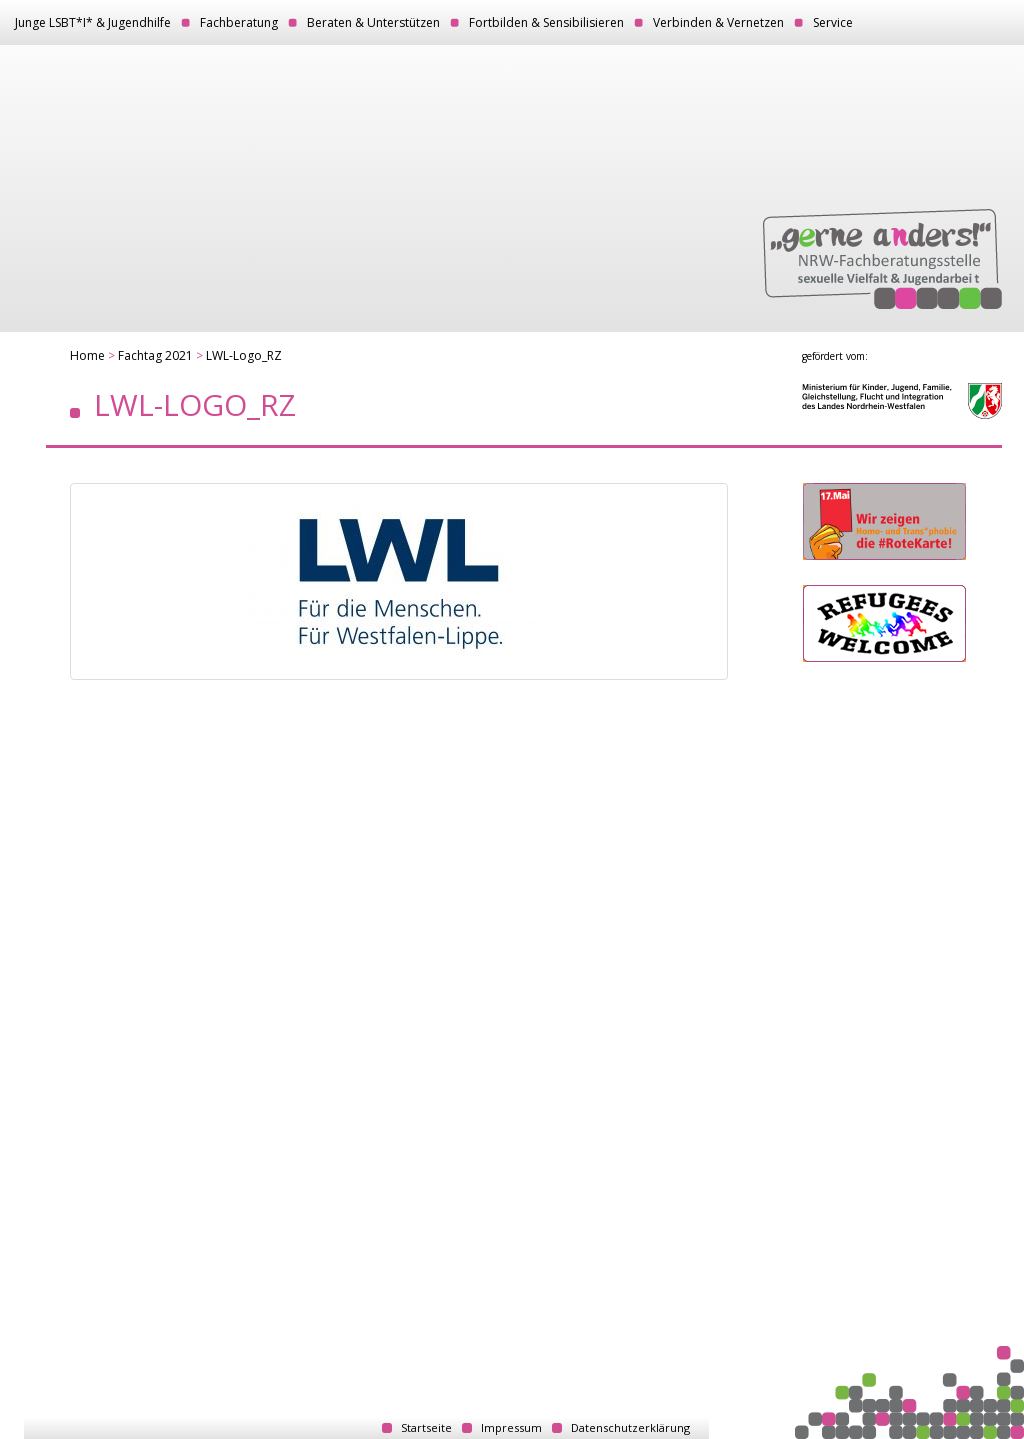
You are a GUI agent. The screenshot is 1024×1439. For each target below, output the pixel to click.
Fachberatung (239, 22)
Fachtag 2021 (155, 355)
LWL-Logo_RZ (244, 355)
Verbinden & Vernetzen (718, 22)
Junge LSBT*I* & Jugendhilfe (93, 22)
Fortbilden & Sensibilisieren (546, 22)
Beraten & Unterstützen (373, 22)
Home (87, 355)
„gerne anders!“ (882, 259)
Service (833, 22)
